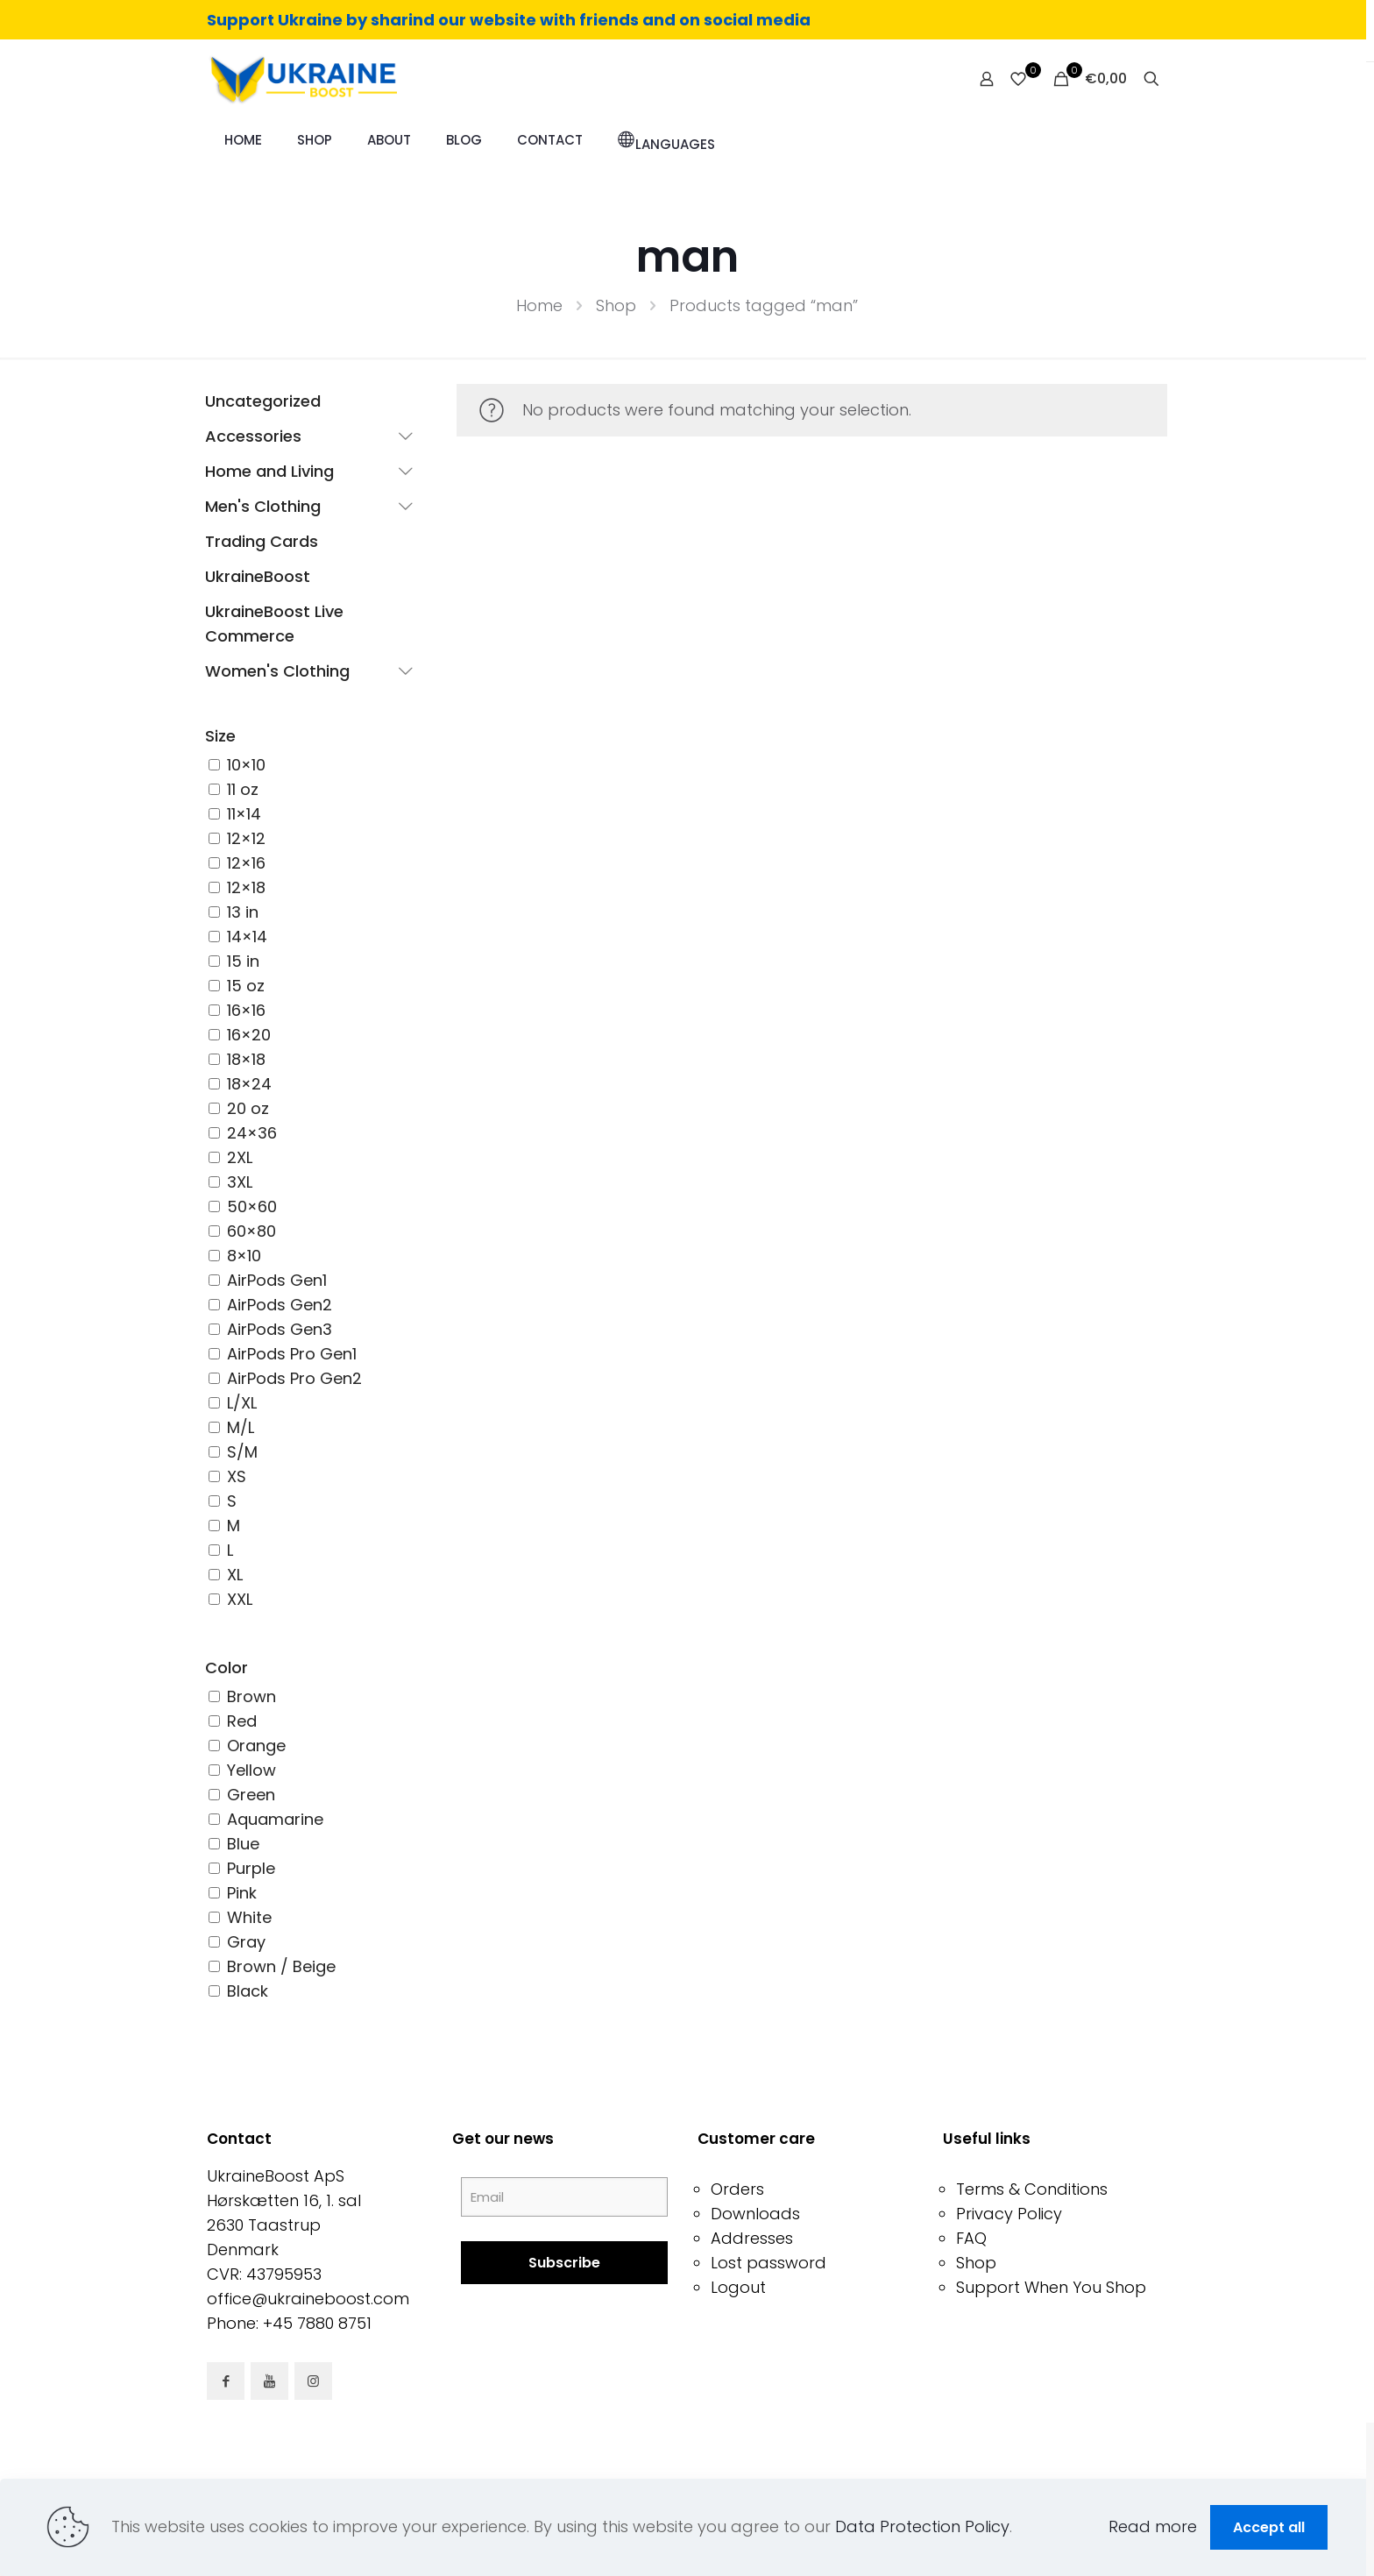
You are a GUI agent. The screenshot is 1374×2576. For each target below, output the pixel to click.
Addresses (752, 2238)
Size (220, 736)
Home (539, 305)
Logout (738, 2287)
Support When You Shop (1051, 2287)
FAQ (971, 2238)
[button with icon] (225, 2381)
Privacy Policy (1009, 2214)
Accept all (1269, 2527)
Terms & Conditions (1032, 2189)
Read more (1152, 2526)
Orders (737, 2189)
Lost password (768, 2263)
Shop (616, 305)
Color (226, 1667)
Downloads (755, 2214)
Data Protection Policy (922, 2526)
